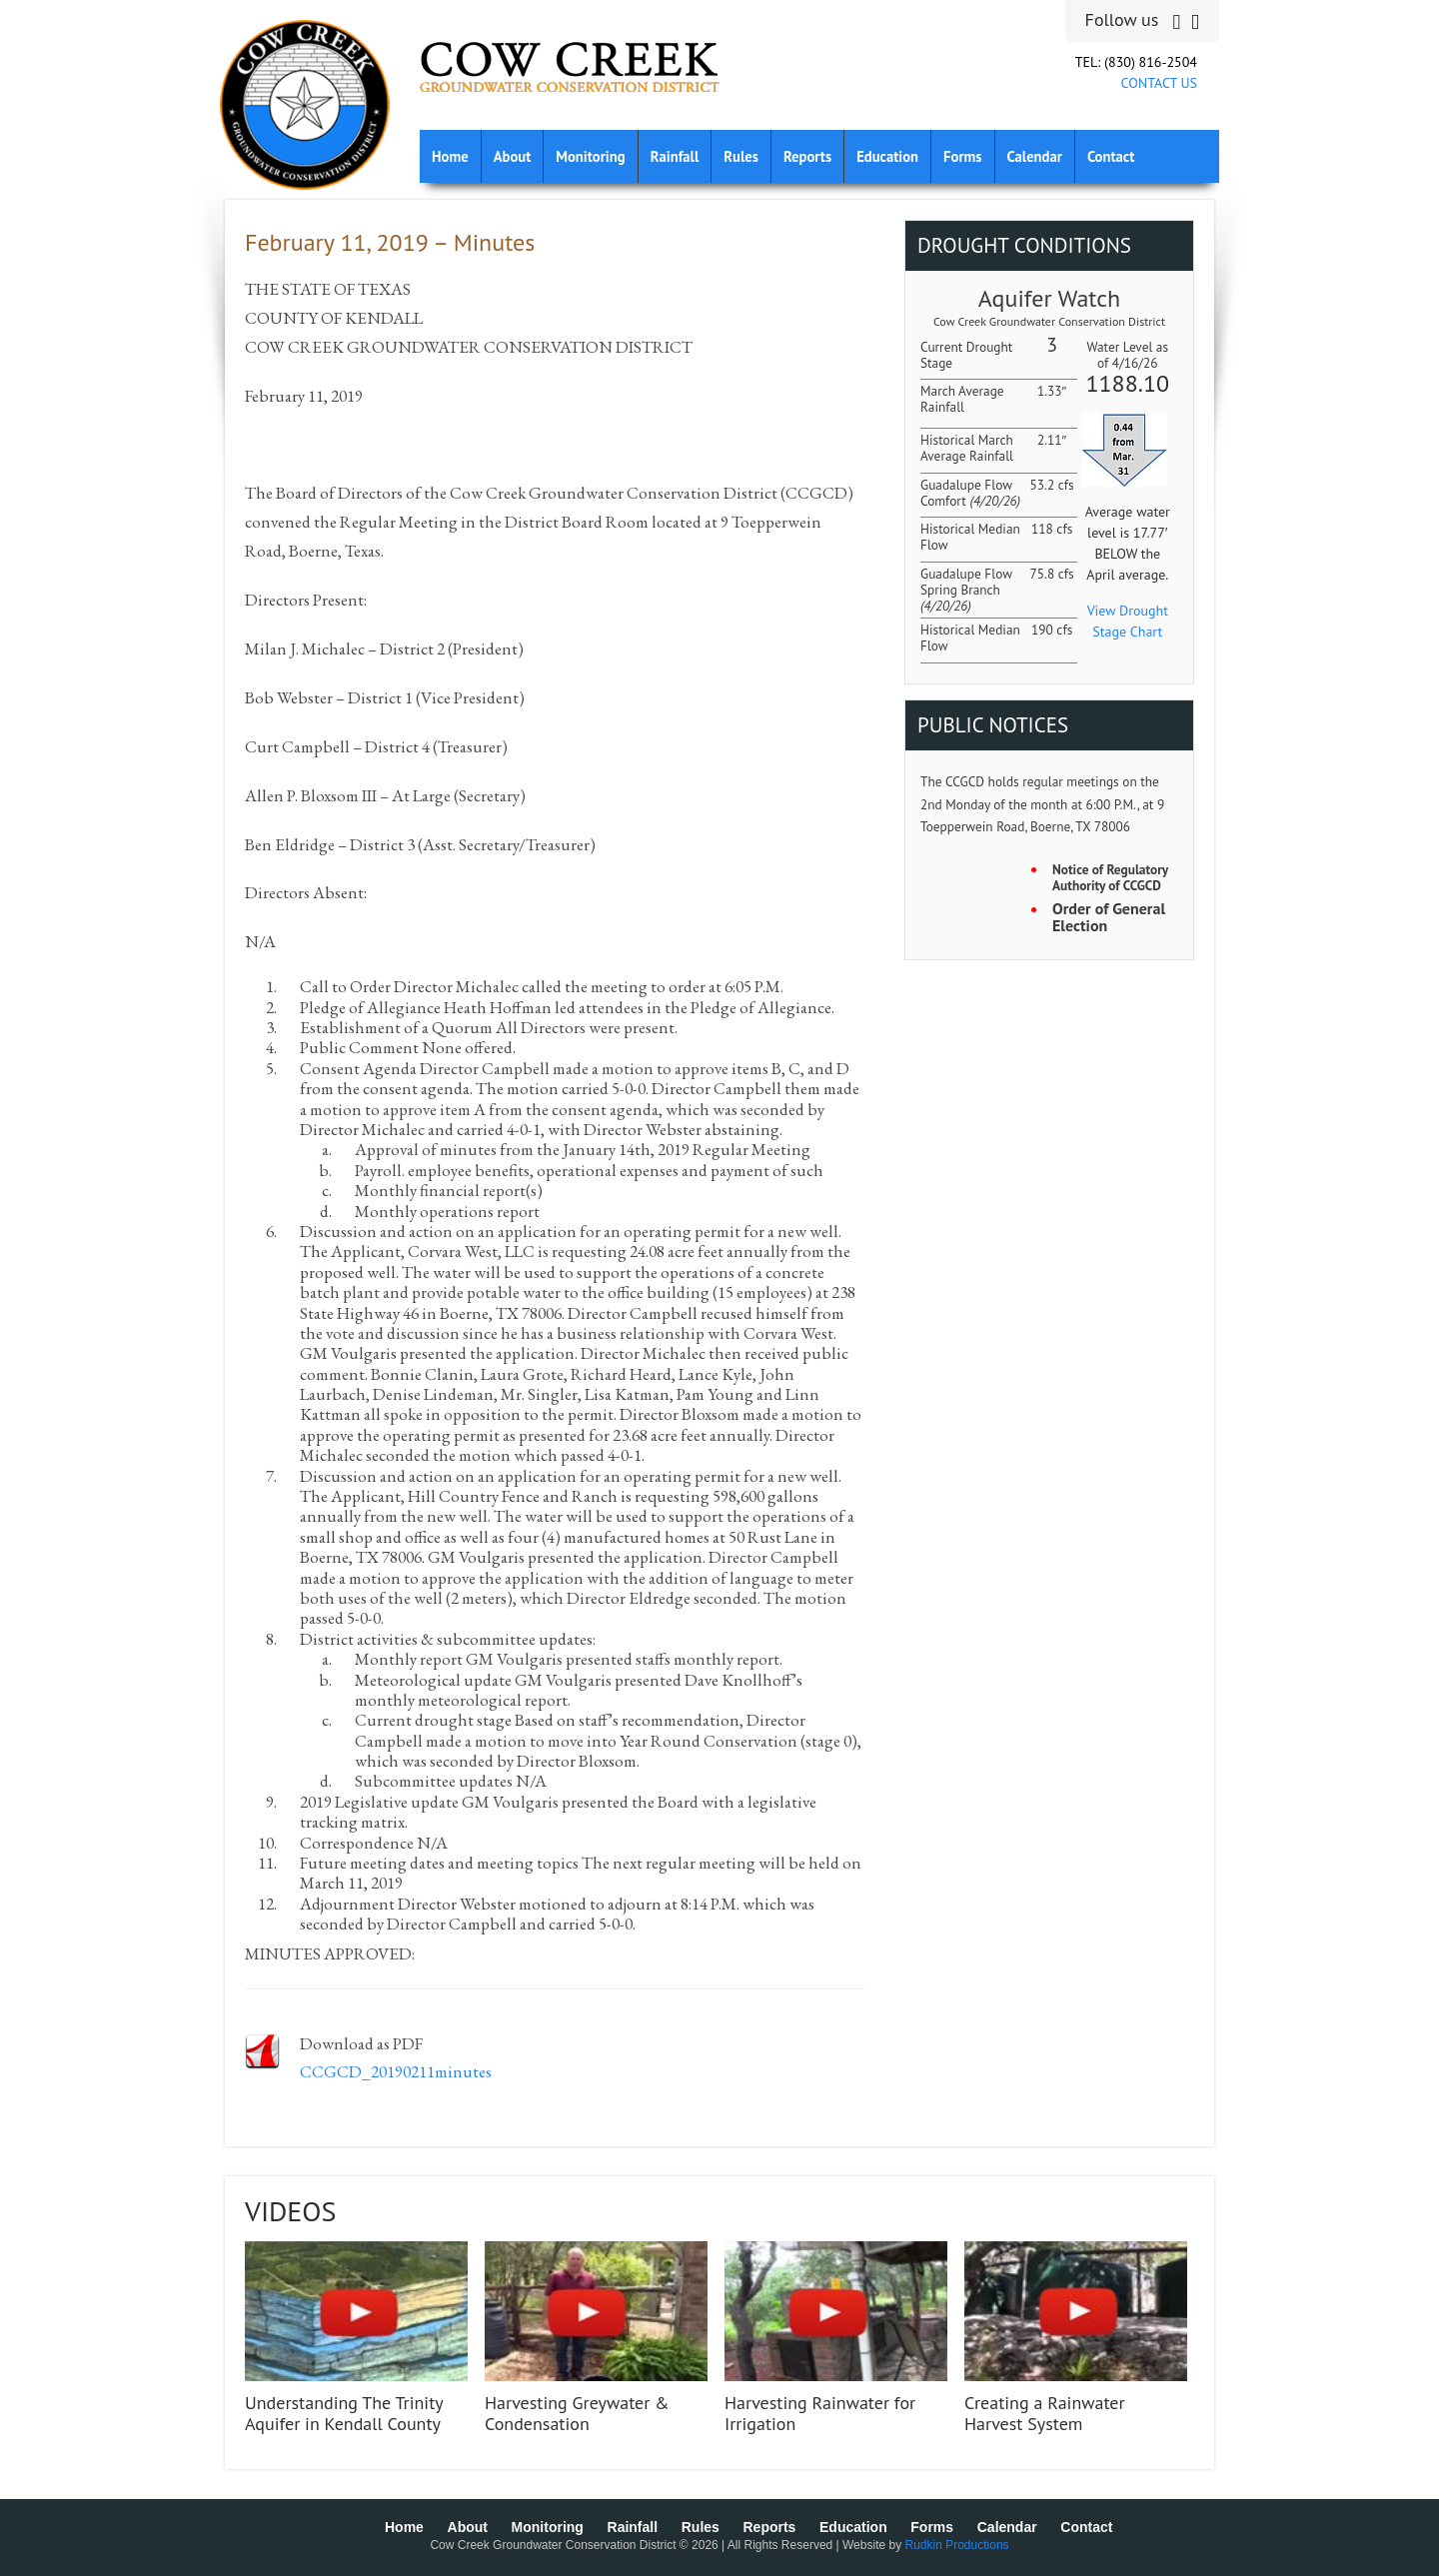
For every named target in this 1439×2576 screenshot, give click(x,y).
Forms (962, 156)
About (513, 156)
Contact (1110, 156)
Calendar (1034, 156)
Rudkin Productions (957, 2545)
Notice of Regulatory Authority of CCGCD (1110, 877)
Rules (740, 156)
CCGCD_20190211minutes (396, 2071)
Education (887, 156)
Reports (807, 156)
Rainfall (675, 156)
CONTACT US (1159, 83)
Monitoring (590, 156)
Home (450, 156)
